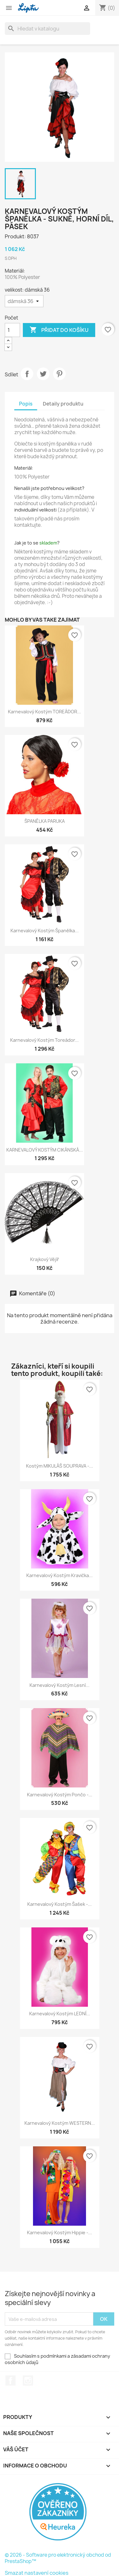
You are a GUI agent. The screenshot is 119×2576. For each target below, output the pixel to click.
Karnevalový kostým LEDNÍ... (59, 2014)
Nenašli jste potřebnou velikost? (49, 488)
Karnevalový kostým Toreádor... (44, 1040)
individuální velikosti (35, 510)
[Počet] (12, 330)
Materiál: (23, 468)
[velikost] (24, 301)
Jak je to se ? (37, 543)
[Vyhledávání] (47, 28)
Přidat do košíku (59, 330)
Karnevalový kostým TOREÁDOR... (44, 712)
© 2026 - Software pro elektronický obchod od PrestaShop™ (58, 2558)
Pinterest (59, 373)
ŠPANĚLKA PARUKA (44, 821)
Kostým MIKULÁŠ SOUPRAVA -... (59, 1466)
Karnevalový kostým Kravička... (59, 1575)
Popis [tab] (25, 403)
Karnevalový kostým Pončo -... (59, 1795)
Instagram (28, 2380)
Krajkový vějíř (44, 1259)
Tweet (43, 373)
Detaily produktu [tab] (63, 403)
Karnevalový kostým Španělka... (44, 931)
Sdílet (27, 373)
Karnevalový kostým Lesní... (59, 1685)
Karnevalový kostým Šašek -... (59, 1904)
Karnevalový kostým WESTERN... (59, 2123)
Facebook (10, 2380)
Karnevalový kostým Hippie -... (59, 2232)
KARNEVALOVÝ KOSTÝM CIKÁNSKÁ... (44, 1150)
